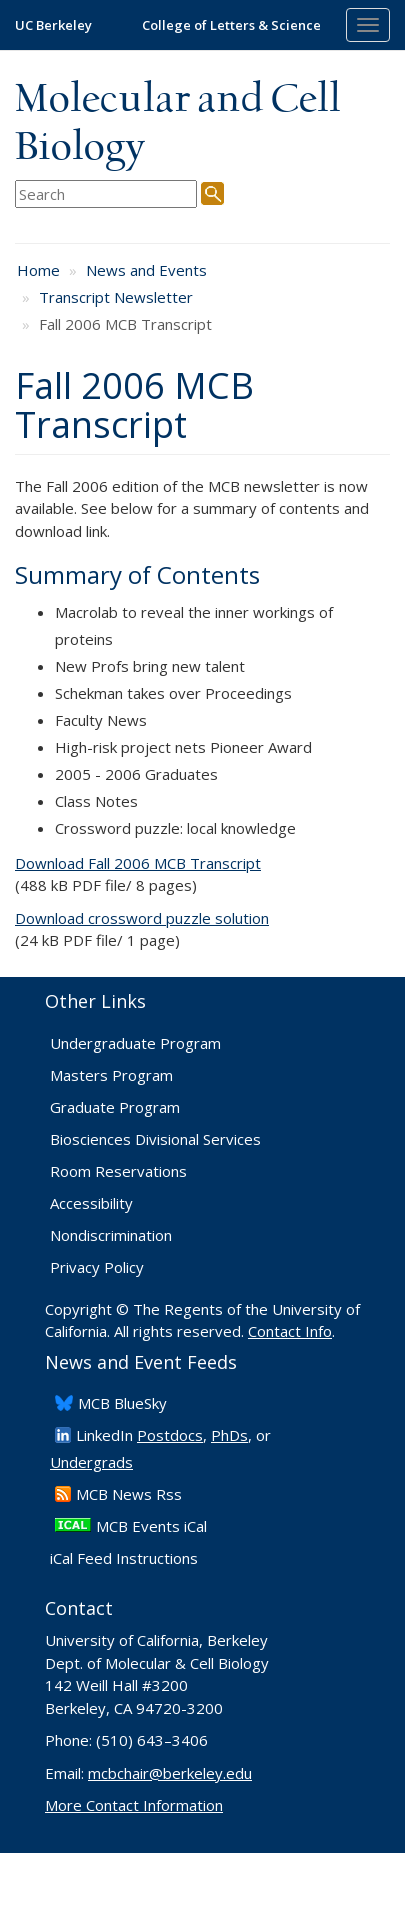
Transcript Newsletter (116, 297)
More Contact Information (134, 1805)
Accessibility (91, 1203)
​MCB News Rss (129, 1494)
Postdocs (170, 1435)
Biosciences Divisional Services (155, 1139)
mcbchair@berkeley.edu (170, 1773)
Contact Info (290, 1331)
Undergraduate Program (135, 1043)
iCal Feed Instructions (124, 1558)
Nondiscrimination (111, 1235)
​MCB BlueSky (122, 1403)
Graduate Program (115, 1107)
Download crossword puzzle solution (142, 918)
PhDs (229, 1435)
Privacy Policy (97, 1267)
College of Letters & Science (231, 25)
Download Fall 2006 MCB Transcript (138, 863)
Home (38, 270)
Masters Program (111, 1075)
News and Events (146, 270)
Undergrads (91, 1462)
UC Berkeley (53, 25)
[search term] (106, 194)
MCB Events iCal (151, 1526)
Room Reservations (118, 1171)
